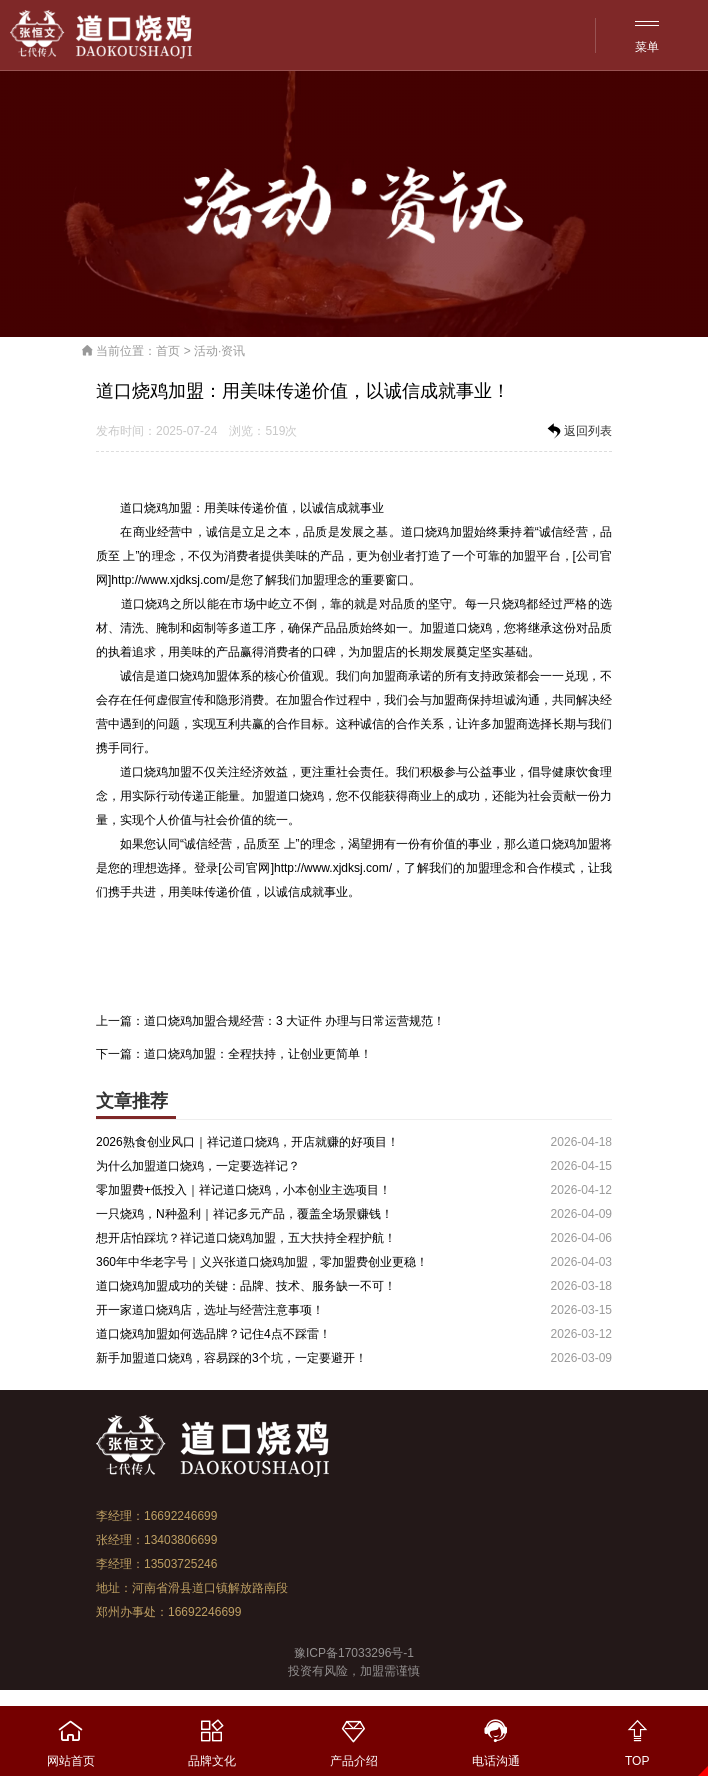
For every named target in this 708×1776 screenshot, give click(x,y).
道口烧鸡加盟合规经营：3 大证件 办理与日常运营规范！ (294, 1021)
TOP (637, 1737)
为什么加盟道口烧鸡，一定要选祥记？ (198, 1166)
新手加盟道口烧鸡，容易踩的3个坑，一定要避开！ (231, 1358)
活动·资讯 (219, 351)
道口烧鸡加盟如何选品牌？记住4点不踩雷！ (213, 1334)
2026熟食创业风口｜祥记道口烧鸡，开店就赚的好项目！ (247, 1142)
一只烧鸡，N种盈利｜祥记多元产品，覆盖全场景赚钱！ (244, 1214)
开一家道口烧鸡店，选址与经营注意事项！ (210, 1310)
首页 (168, 351)
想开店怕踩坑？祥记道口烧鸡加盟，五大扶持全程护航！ (246, 1238)
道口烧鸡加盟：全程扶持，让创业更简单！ (258, 1054)
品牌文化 (213, 1737)
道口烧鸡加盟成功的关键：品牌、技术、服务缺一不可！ (246, 1286)
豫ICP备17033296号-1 (354, 1653)
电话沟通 (496, 1737)
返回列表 (578, 431)
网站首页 (71, 1737)
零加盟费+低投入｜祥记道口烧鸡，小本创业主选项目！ (243, 1190)
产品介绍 (354, 1737)
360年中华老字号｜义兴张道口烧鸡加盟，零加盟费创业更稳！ (262, 1262)
